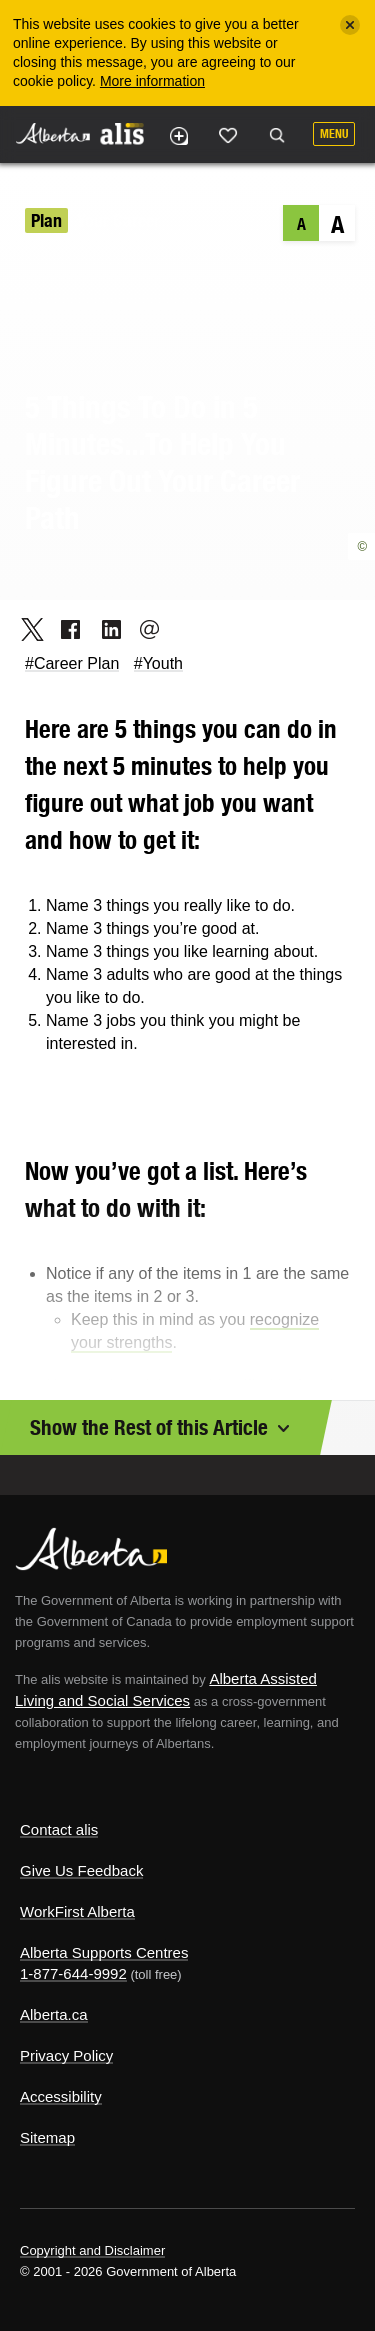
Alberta (53, 133)
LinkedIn (104, 629)
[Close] (350, 25)
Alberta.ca (54, 2014)
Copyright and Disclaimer (92, 2250)
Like (228, 135)
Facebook (64, 629)
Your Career (118, 220)
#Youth (158, 663)
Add (178, 136)
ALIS (122, 133)
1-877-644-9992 (73, 1973)
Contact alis (59, 1829)
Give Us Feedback (81, 1870)
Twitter (25, 629)
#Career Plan (72, 663)
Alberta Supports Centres (104, 1952)
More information (152, 81)
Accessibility (61, 2096)
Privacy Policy (66, 2055)
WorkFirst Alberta (77, 1911)
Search (277, 136)
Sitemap (47, 2137)
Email (143, 629)
